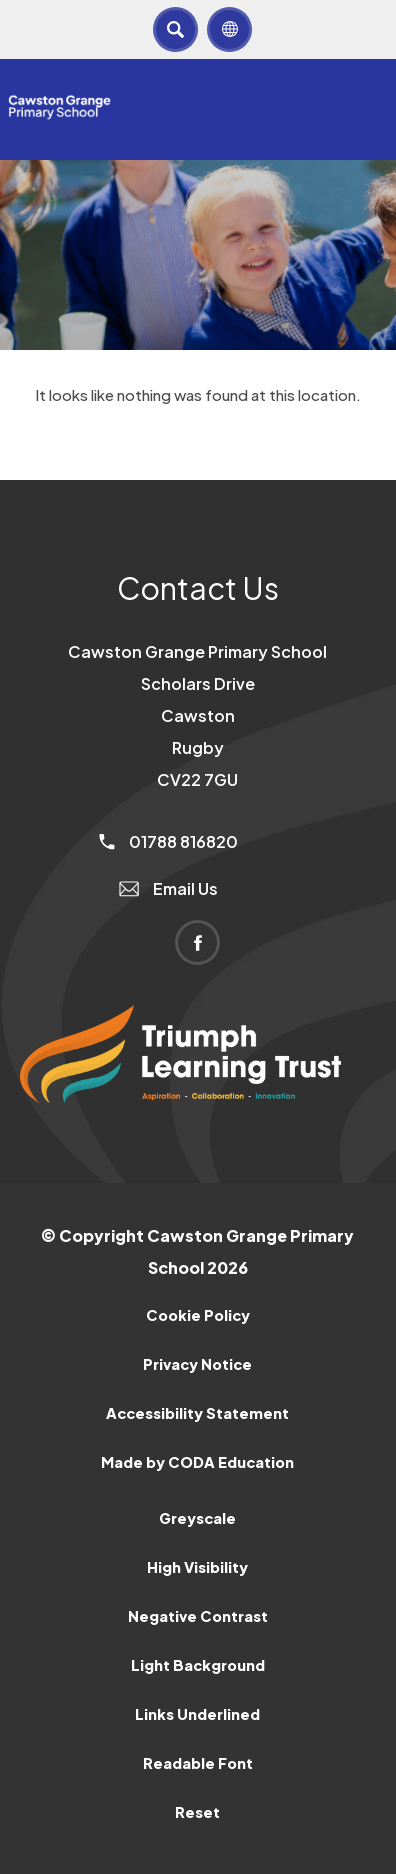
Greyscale (197, 1518)
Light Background (198, 1665)
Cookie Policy (198, 1315)
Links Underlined (197, 1714)
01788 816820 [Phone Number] (168, 841)
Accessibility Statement (197, 1413)
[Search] (175, 29)
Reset (197, 1812)
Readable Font (198, 1763)
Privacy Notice (197, 1364)
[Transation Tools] (229, 29)
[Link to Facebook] (197, 942)
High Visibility (197, 1567)
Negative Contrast (198, 1616)
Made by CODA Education (197, 1462)
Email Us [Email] (168, 888)
